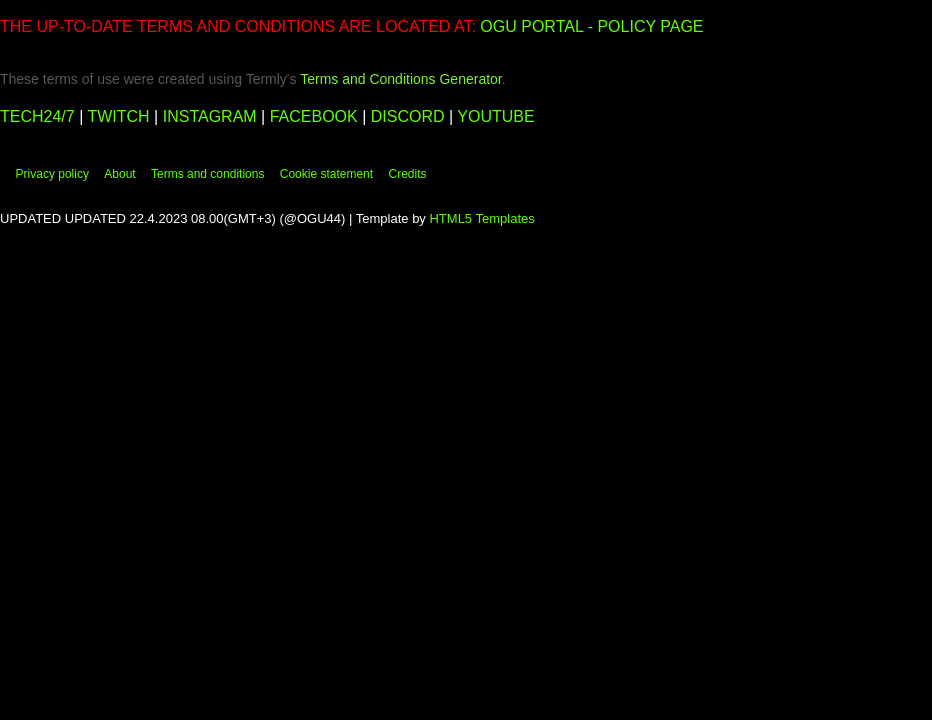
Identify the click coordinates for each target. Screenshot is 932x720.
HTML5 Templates (481, 218)
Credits (407, 174)
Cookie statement (326, 174)
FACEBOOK (313, 116)
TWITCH (118, 116)
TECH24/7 (39, 116)
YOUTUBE (495, 116)
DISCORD (410, 116)
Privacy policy (52, 174)
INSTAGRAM (210, 116)
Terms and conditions (207, 174)
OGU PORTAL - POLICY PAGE (591, 26)
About (119, 174)
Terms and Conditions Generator (401, 79)
